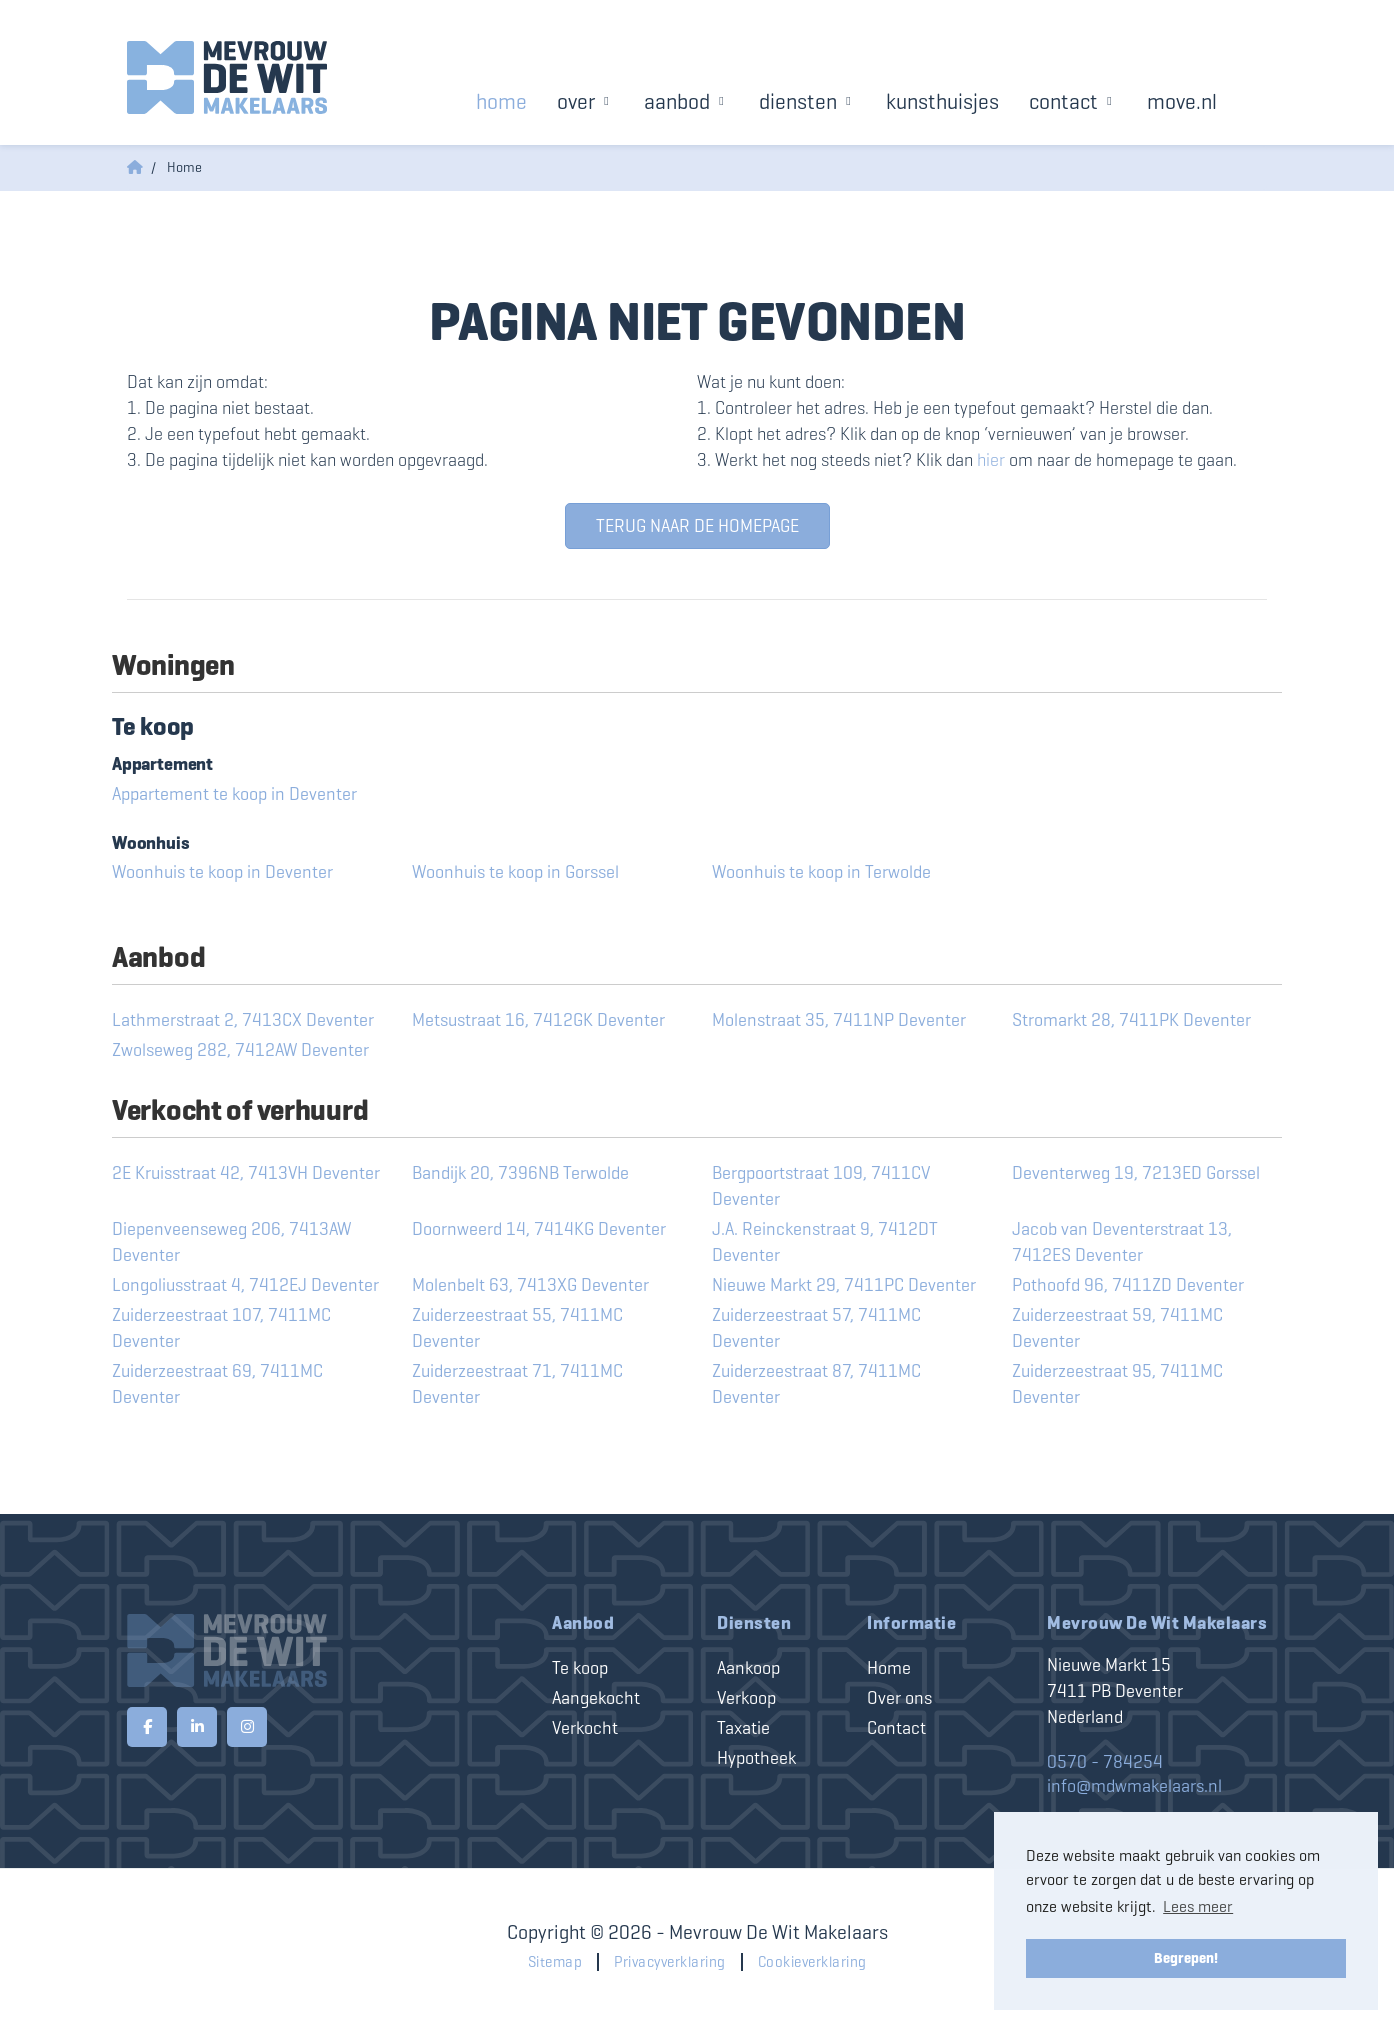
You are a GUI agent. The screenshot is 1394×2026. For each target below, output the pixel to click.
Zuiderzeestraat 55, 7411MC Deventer (517, 1328)
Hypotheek (756, 1758)
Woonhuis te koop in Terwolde (821, 872)
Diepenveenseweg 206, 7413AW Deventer (231, 1242)
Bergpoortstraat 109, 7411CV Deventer (821, 1186)
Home (501, 101)
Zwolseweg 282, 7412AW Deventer (240, 1050)
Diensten (807, 101)
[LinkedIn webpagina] (197, 1727)
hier (991, 460)
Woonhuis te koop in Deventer (222, 872)
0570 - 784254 (1105, 1762)
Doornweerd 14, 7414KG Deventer (539, 1229)
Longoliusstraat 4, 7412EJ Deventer (245, 1285)
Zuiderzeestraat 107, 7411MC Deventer (221, 1328)
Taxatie (743, 1728)
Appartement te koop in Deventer (234, 794)
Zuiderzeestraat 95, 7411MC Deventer (1117, 1384)
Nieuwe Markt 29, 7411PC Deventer (844, 1285)
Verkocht (585, 1728)
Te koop (580, 1668)
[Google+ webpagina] (247, 1727)
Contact (1073, 101)
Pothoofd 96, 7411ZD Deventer (1128, 1285)
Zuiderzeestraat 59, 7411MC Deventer (1117, 1328)
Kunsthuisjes (942, 101)
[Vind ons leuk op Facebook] (147, 1727)
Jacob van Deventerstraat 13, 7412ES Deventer (1122, 1242)
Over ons (899, 1698)
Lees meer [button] (1198, 1906)
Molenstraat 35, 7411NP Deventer (839, 1020)
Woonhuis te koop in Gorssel (515, 872)
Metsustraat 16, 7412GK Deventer (538, 1020)
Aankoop (748, 1668)
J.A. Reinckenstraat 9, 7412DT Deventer (825, 1242)
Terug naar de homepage (697, 526)
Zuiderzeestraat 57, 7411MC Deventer (816, 1328)
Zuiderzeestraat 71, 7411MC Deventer (517, 1384)
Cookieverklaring (812, 1962)
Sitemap (555, 1962)
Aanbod (686, 101)
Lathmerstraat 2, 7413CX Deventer (243, 1020)
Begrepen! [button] (1186, 1958)
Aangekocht (596, 1698)
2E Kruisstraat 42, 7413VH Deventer (246, 1173)
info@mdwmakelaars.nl (1134, 1786)
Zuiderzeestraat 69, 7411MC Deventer (217, 1384)
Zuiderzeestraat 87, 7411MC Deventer (816, 1384)
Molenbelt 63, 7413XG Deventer (530, 1285)
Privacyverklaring (670, 1962)
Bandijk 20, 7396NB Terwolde (520, 1173)
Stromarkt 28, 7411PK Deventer (1131, 1020)
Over (585, 101)
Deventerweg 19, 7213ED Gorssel (1136, 1173)
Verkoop (746, 1698)
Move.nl (1182, 101)
